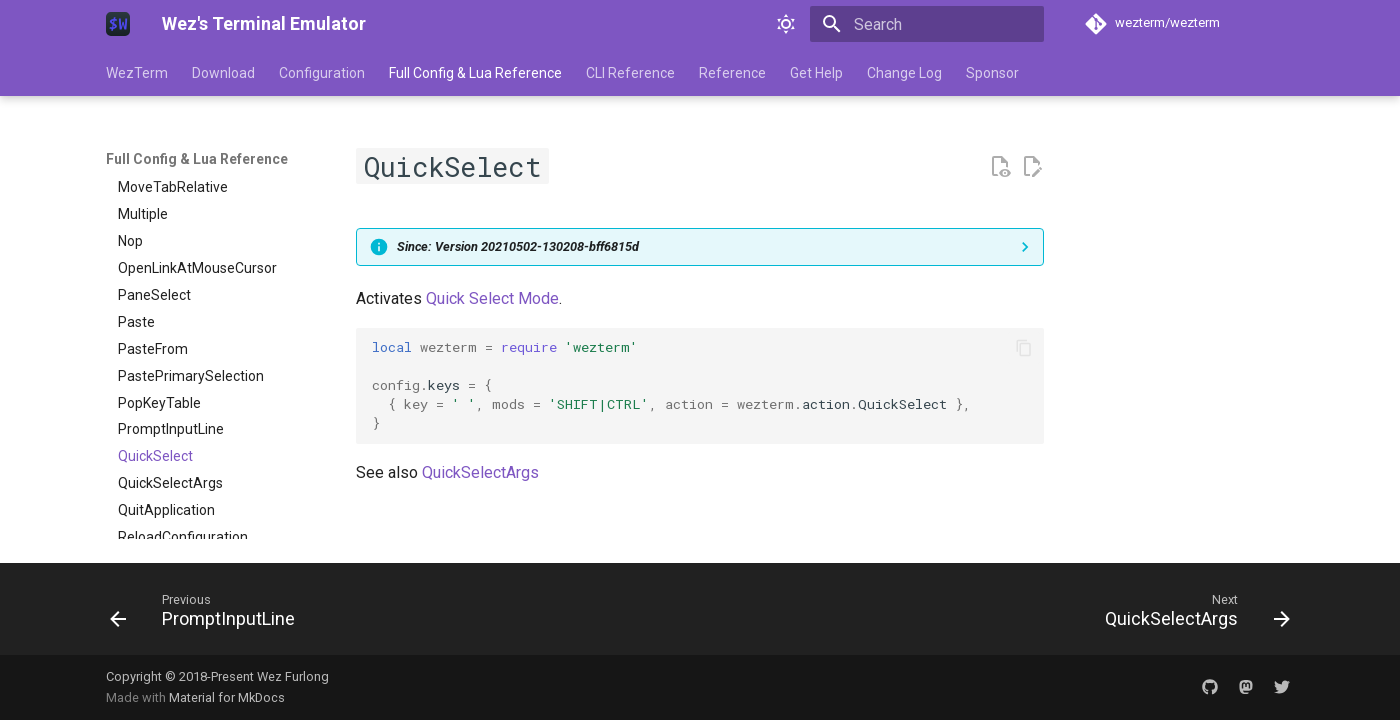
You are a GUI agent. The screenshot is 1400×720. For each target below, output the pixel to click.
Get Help (816, 73)
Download (223, 73)
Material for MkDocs (227, 697)
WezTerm (137, 73)
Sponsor (992, 73)
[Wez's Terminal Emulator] (118, 24)
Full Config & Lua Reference (475, 73)
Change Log (904, 73)
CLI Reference (630, 73)
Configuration (322, 73)
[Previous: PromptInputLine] (208, 615)
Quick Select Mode (492, 298)
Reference (732, 73)
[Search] (927, 24)
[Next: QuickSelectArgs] (1191, 615)
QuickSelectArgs (480, 472)
